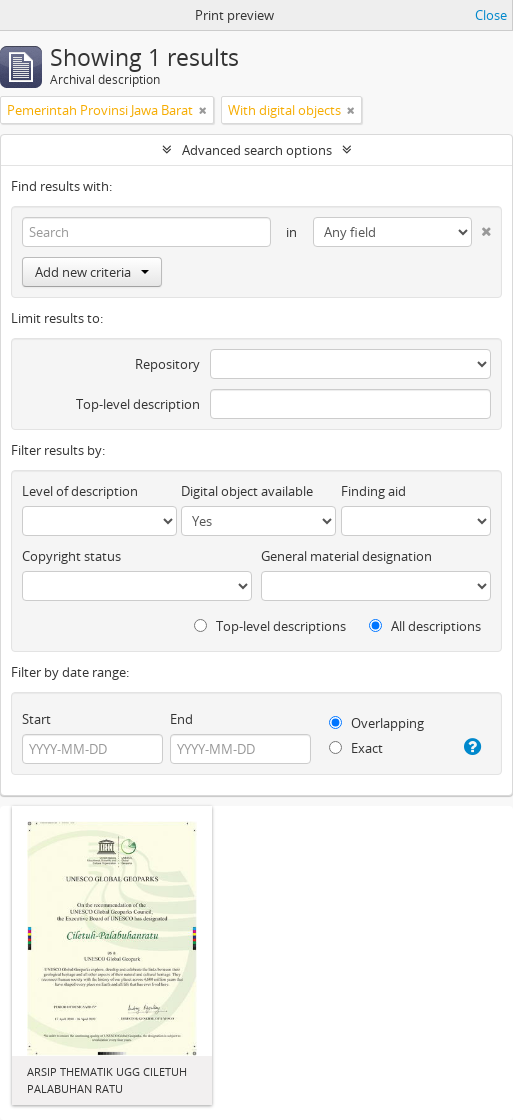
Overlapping (376, 723)
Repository (167, 364)
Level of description (80, 491)
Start (36, 719)
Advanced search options (257, 150)
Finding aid (373, 491)
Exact (356, 748)
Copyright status (71, 556)
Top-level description (138, 404)
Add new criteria (92, 272)
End (181, 719)
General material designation (346, 556)
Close (491, 15)
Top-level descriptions (270, 626)
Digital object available (247, 491)
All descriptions (425, 626)
